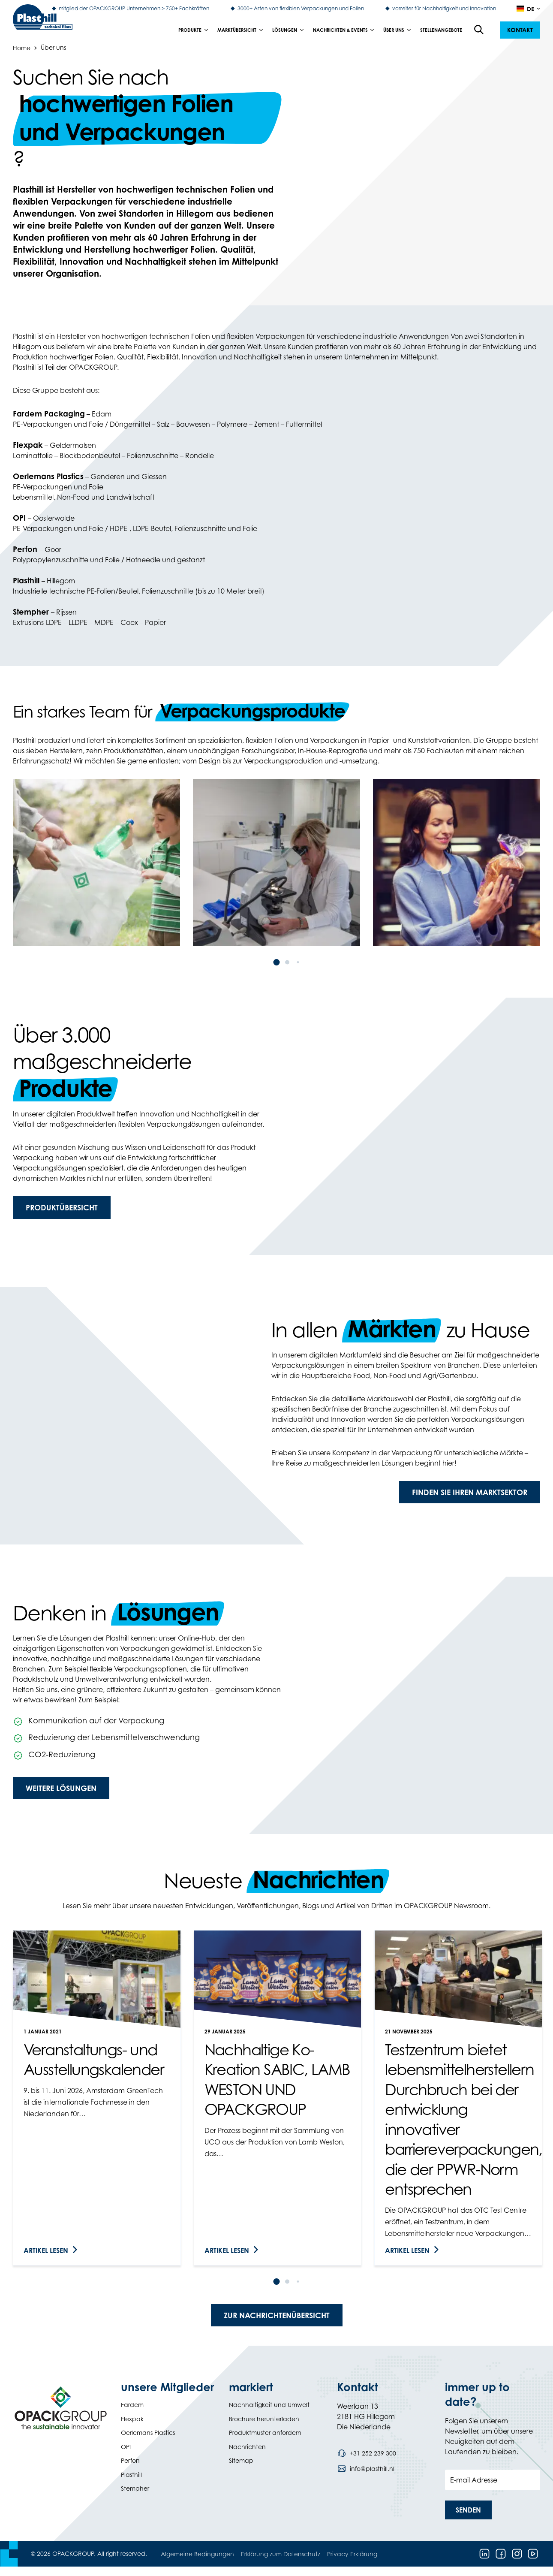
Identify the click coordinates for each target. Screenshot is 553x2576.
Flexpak (132, 2418)
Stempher (135, 2488)
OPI (126, 2446)
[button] (520, 30)
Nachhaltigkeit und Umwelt (269, 2404)
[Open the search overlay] (479, 30)
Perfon (130, 2460)
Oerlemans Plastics (148, 2432)
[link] (96, 2097)
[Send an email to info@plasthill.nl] (365, 2468)
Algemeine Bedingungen (197, 2554)
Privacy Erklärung (352, 2554)
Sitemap (241, 2460)
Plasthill (131, 2474)
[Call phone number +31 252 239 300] (366, 2453)
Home (21, 47)
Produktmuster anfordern (265, 2432)
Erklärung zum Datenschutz (280, 2554)
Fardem (132, 2404)
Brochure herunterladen (264, 2418)
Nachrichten (247, 2446)
